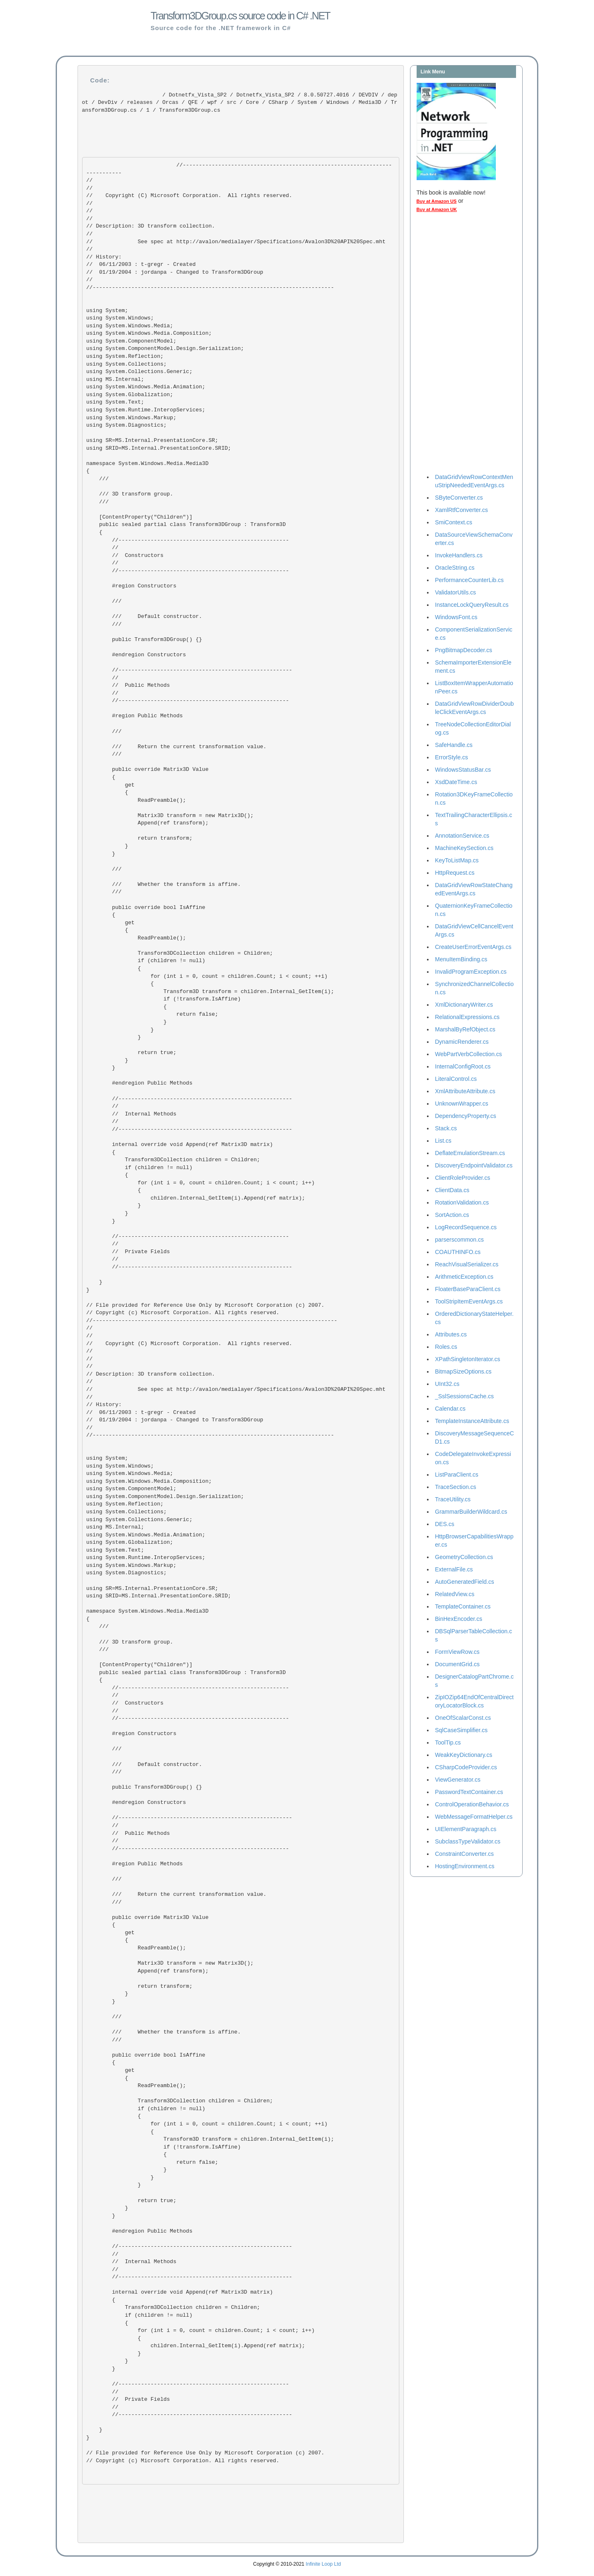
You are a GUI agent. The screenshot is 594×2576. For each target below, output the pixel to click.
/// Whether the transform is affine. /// (163, 884)
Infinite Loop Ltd (323, 2564)
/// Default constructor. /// (144, 616)
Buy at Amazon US (437, 201)
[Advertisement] (450, 345)
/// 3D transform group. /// (129, 494)
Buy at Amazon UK (437, 209)
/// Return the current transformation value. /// (178, 746)
